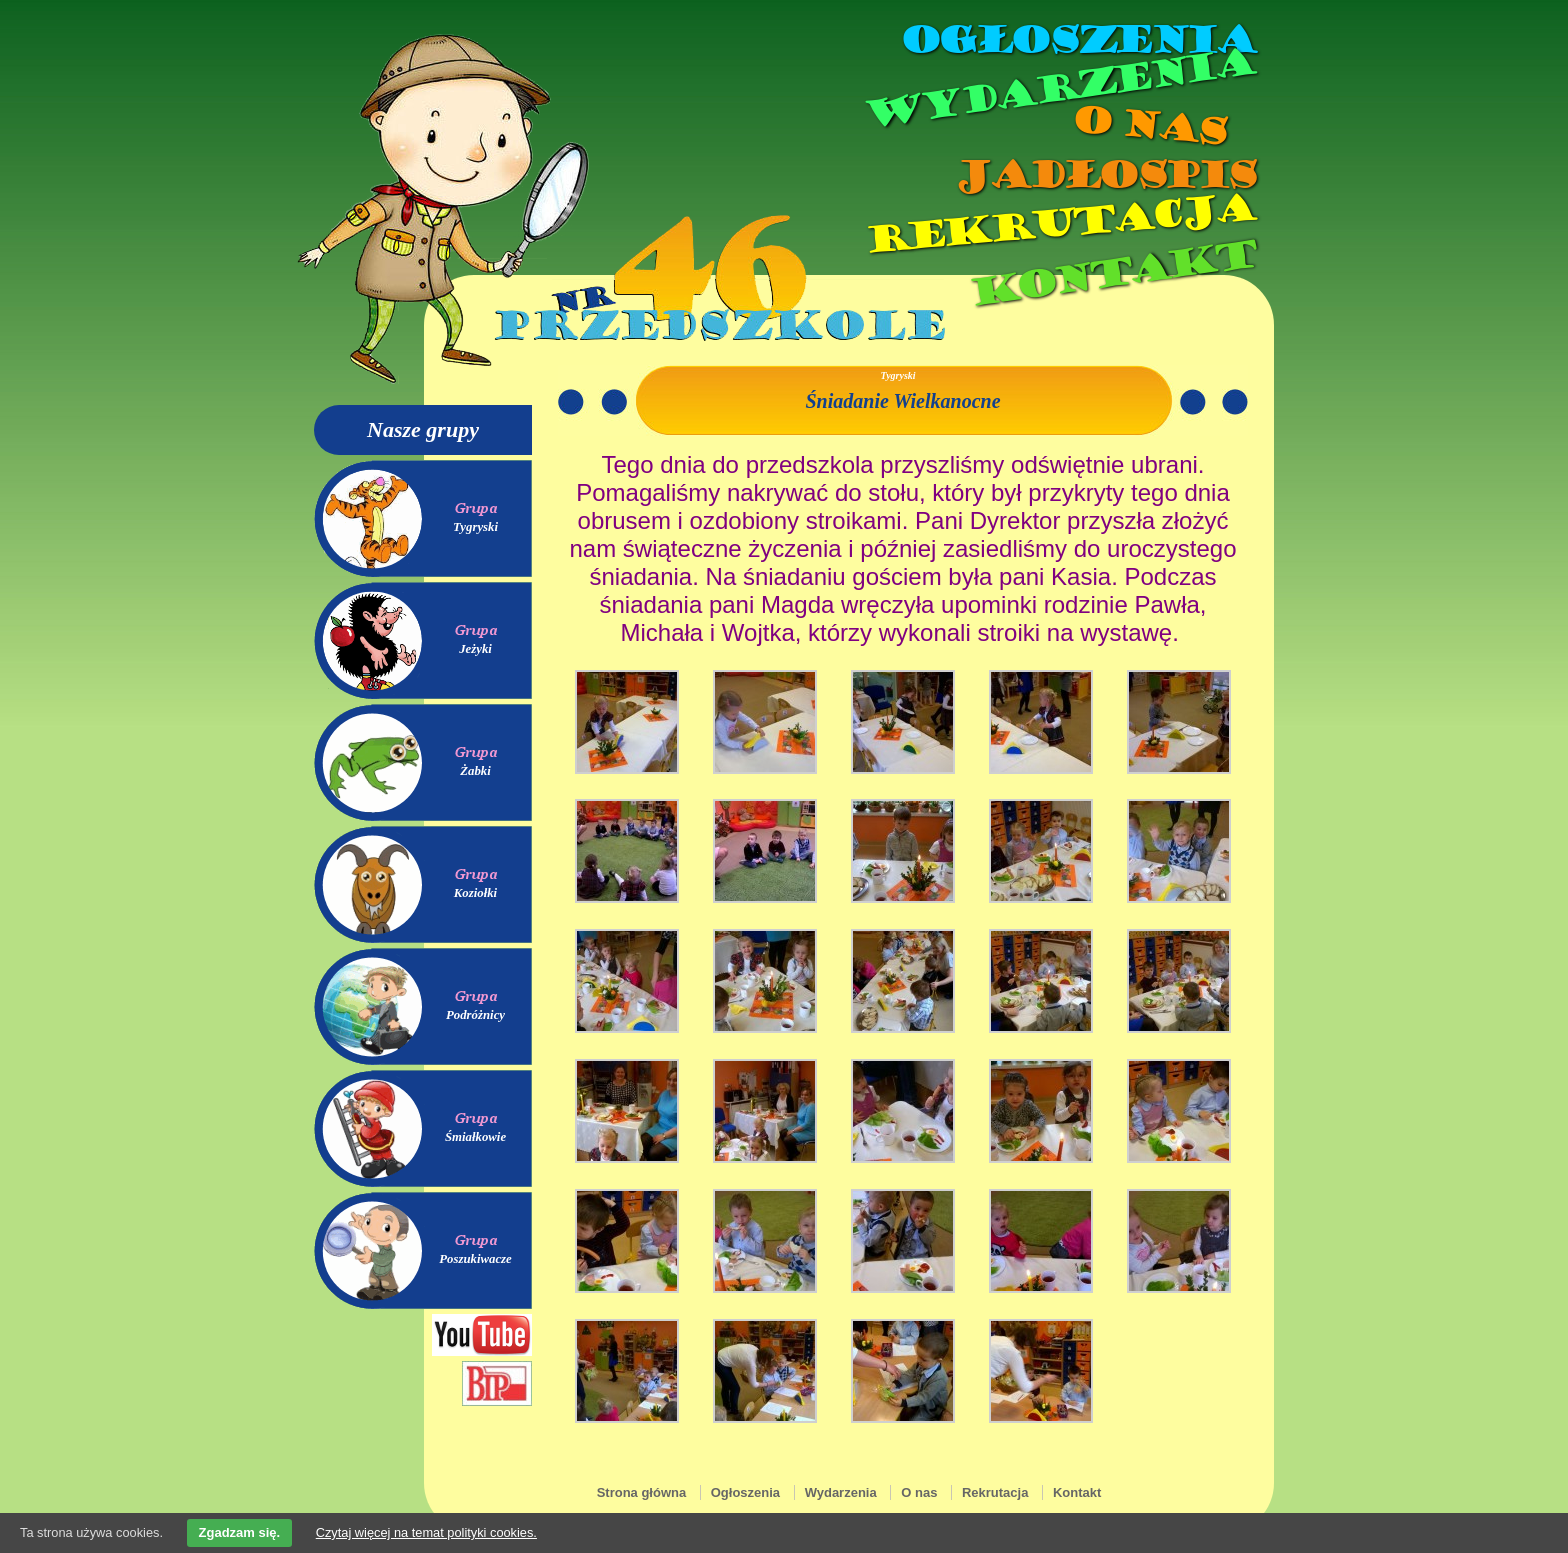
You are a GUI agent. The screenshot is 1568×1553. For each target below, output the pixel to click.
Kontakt (1111, 273)
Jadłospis (1104, 175)
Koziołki (475, 893)
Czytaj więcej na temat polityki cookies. (426, 1532)
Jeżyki (475, 649)
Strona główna (642, 1492)
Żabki (475, 771)
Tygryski (475, 527)
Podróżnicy (475, 1015)
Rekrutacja (1059, 224)
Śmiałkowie (475, 1137)
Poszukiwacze (475, 1259)
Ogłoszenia (1077, 40)
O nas (1148, 125)
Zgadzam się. (240, 1532)
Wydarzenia (1058, 89)
